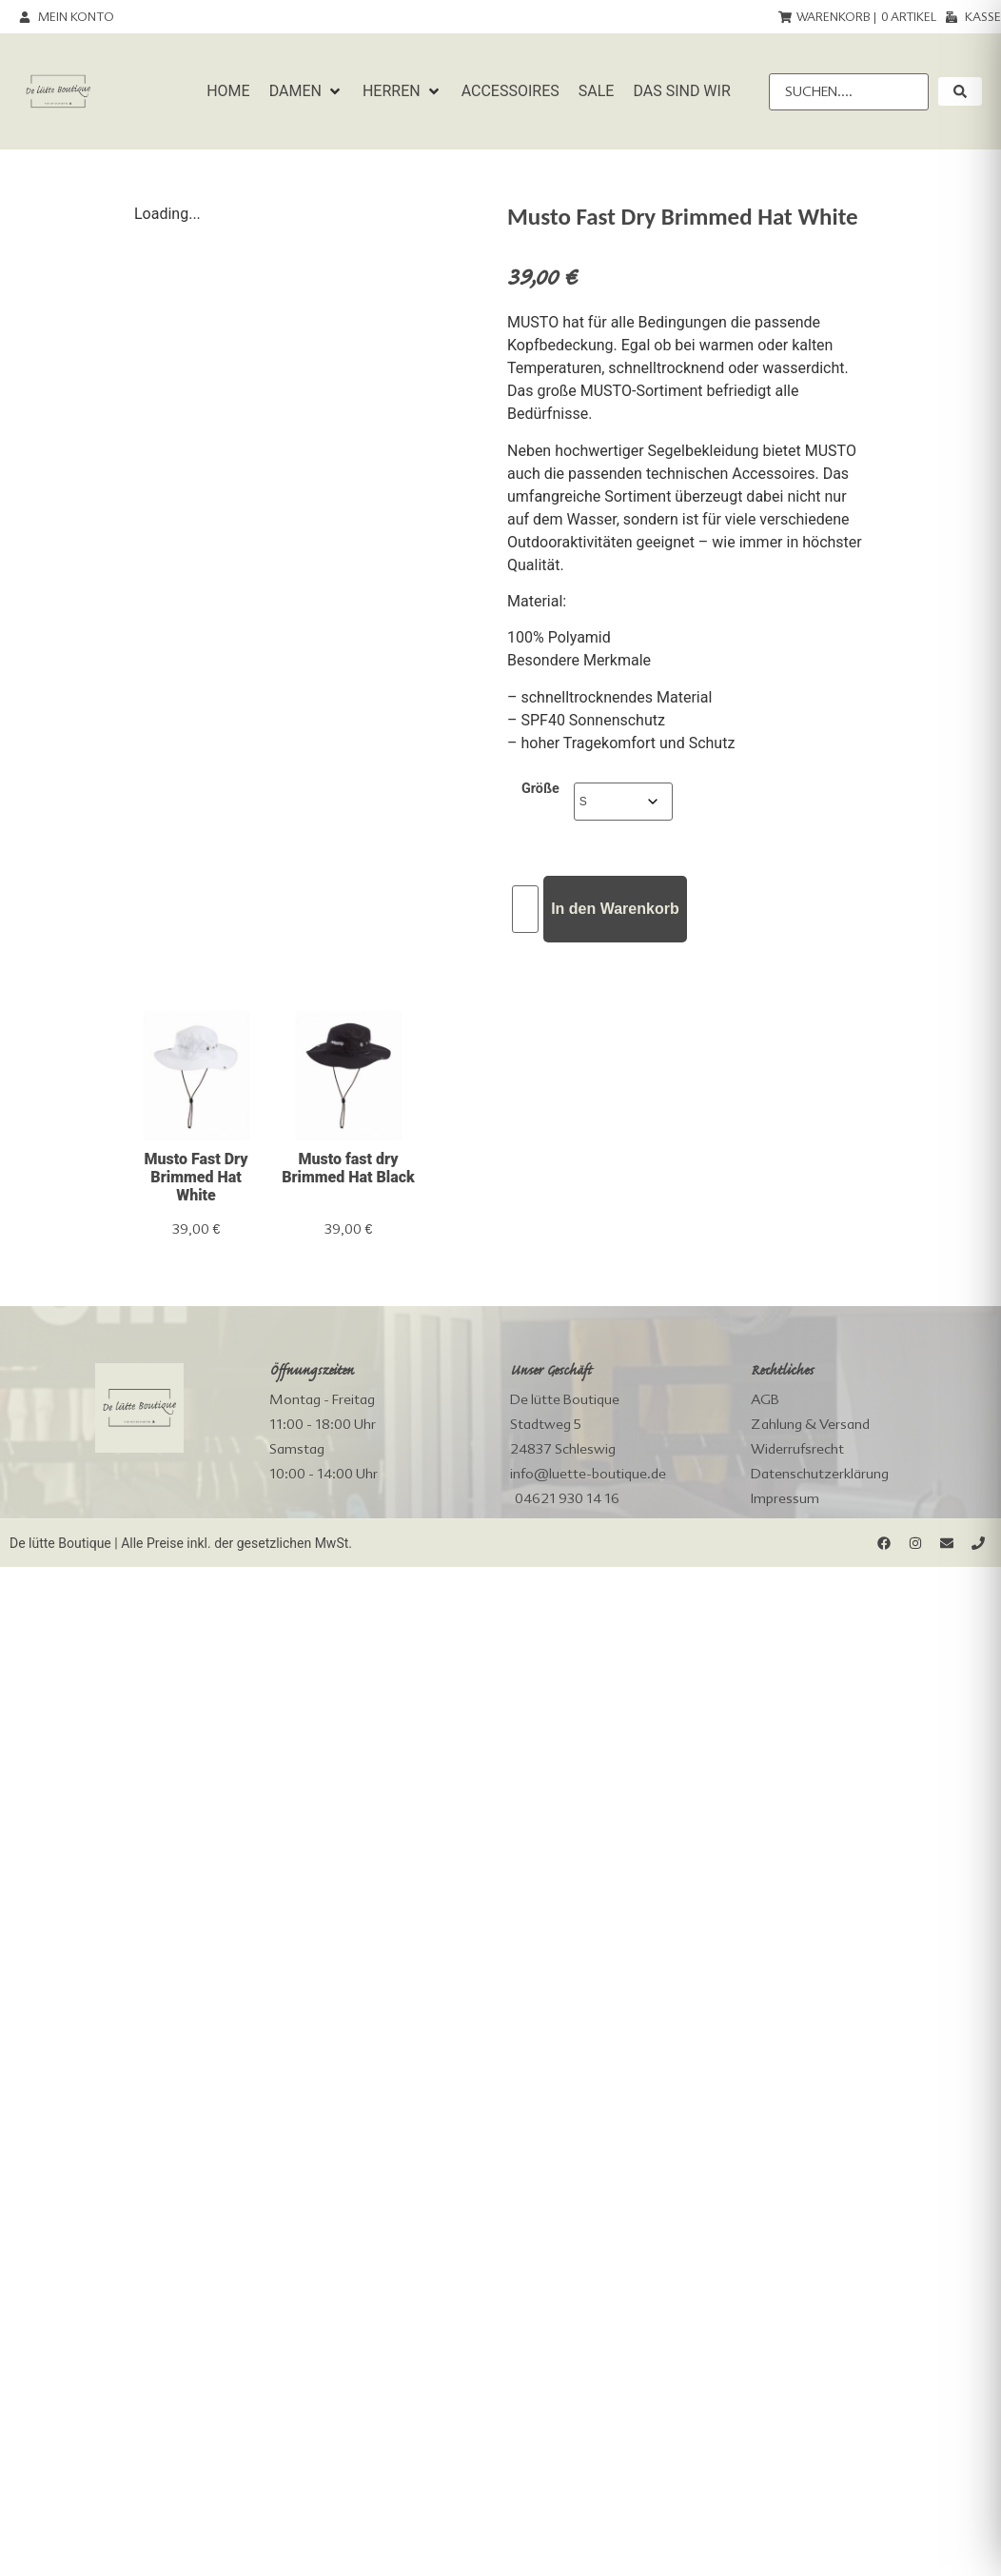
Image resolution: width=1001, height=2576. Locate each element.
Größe (540, 789)
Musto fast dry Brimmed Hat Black (348, 1168)
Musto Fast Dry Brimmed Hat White (195, 1177)
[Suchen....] (849, 91)
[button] (306, 91)
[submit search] (960, 91)
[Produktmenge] (525, 909)
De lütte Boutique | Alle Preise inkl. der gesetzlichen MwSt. (181, 1543)
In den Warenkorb (615, 909)
